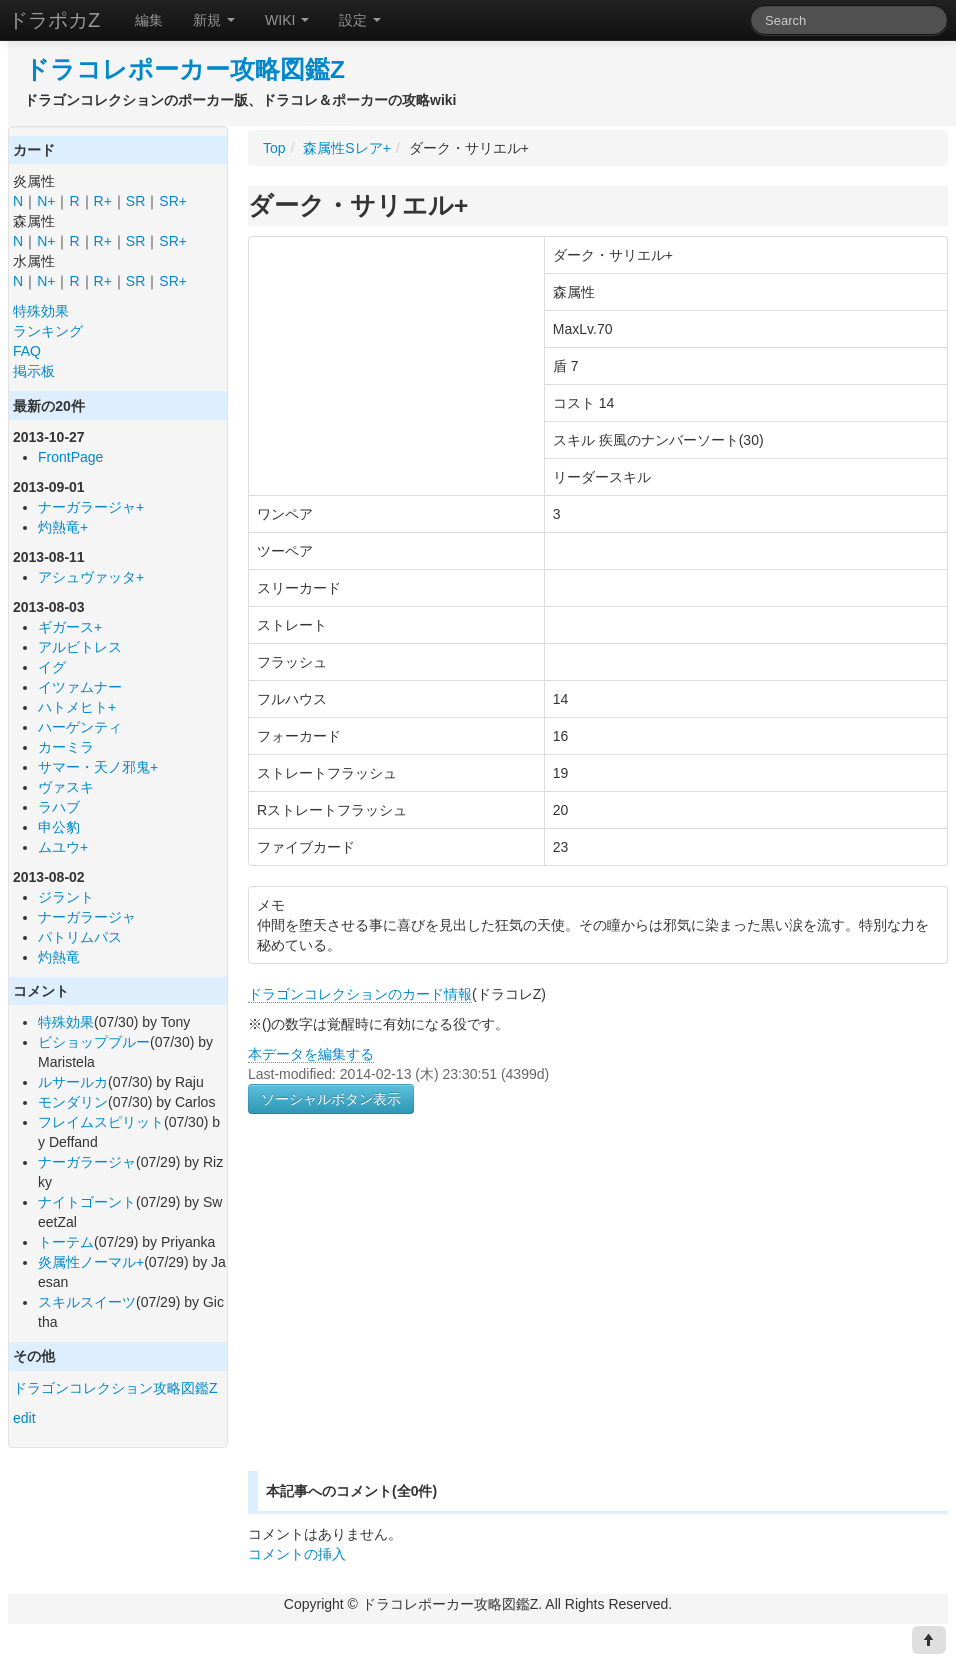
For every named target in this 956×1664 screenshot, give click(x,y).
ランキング (48, 331)
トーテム (66, 1242)
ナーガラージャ (87, 917)
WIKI (287, 20)
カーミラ (66, 747)
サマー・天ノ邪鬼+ (98, 767)
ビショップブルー (94, 1042)
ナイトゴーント (87, 1202)
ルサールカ (73, 1082)
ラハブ (59, 807)
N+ (46, 201)
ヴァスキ (66, 787)
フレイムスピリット (101, 1122)
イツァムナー (80, 687)
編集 (149, 20)
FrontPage (70, 457)
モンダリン (73, 1102)
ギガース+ (70, 627)
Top (274, 148)
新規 (214, 20)
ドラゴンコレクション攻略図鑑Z (115, 1388)
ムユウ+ (63, 847)
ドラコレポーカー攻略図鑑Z (184, 69)
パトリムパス (80, 937)
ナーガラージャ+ (91, 507)
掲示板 (34, 371)
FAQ (27, 351)
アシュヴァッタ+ (91, 577)
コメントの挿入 (297, 1554)
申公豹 (59, 827)
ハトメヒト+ (77, 707)
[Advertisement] (416, 1316)
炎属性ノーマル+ (91, 1262)
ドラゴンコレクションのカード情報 (360, 994)
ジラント (66, 897)
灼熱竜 (59, 957)
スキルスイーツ (87, 1302)
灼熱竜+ (63, 527)
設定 (360, 20)
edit (24, 1418)
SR (135, 201)
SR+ (173, 201)
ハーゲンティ (80, 727)
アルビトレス (80, 647)
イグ (52, 667)
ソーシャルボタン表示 (331, 1099)
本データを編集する (311, 1054)
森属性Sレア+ (347, 148)
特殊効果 (41, 311)
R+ (103, 201)
